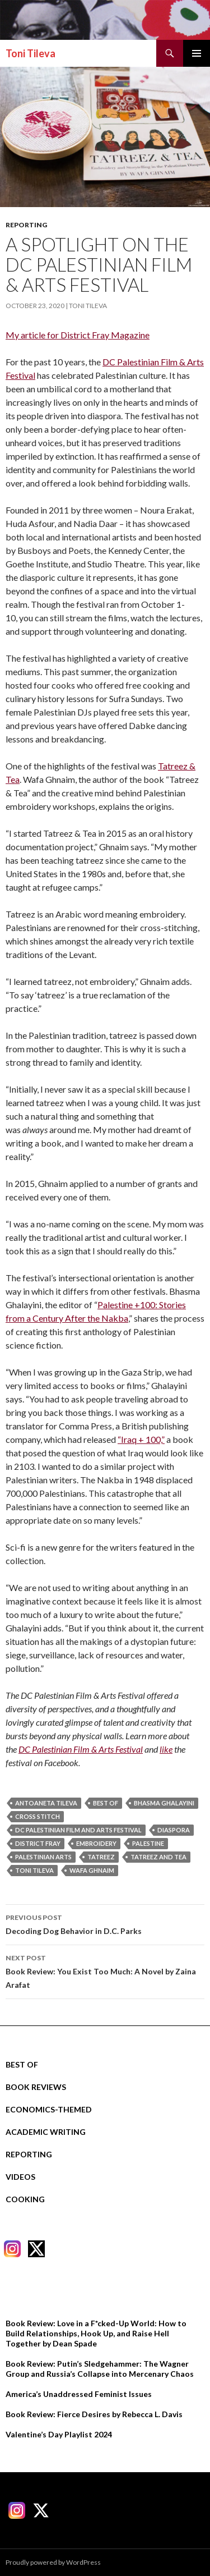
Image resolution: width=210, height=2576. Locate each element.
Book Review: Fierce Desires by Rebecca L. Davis (94, 2414)
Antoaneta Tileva (46, 1803)
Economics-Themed (49, 2109)
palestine (148, 1843)
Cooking (25, 2199)
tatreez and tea (158, 1856)
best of (105, 1803)
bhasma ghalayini (164, 1803)
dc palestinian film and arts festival (78, 1830)
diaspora (173, 1830)
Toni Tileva (30, 53)
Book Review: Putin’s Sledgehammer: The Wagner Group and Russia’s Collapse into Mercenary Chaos (100, 2368)
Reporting (26, 225)
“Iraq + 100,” (141, 1439)
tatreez (101, 1856)
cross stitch (37, 1816)
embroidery (96, 1843)
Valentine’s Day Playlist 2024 (59, 2434)
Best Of (22, 2064)
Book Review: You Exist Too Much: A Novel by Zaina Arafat (105, 1970)
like (166, 1749)
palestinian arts (43, 1856)
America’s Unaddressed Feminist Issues (79, 2394)
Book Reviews (36, 2087)
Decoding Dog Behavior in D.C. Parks (105, 1923)
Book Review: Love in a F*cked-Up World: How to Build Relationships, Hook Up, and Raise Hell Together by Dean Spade (96, 2333)
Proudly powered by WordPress (53, 2562)
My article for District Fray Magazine (78, 334)
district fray (37, 1843)
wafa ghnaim (91, 1870)
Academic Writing (46, 2132)
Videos (20, 2176)
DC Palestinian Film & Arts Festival (80, 1749)
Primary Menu (196, 53)
